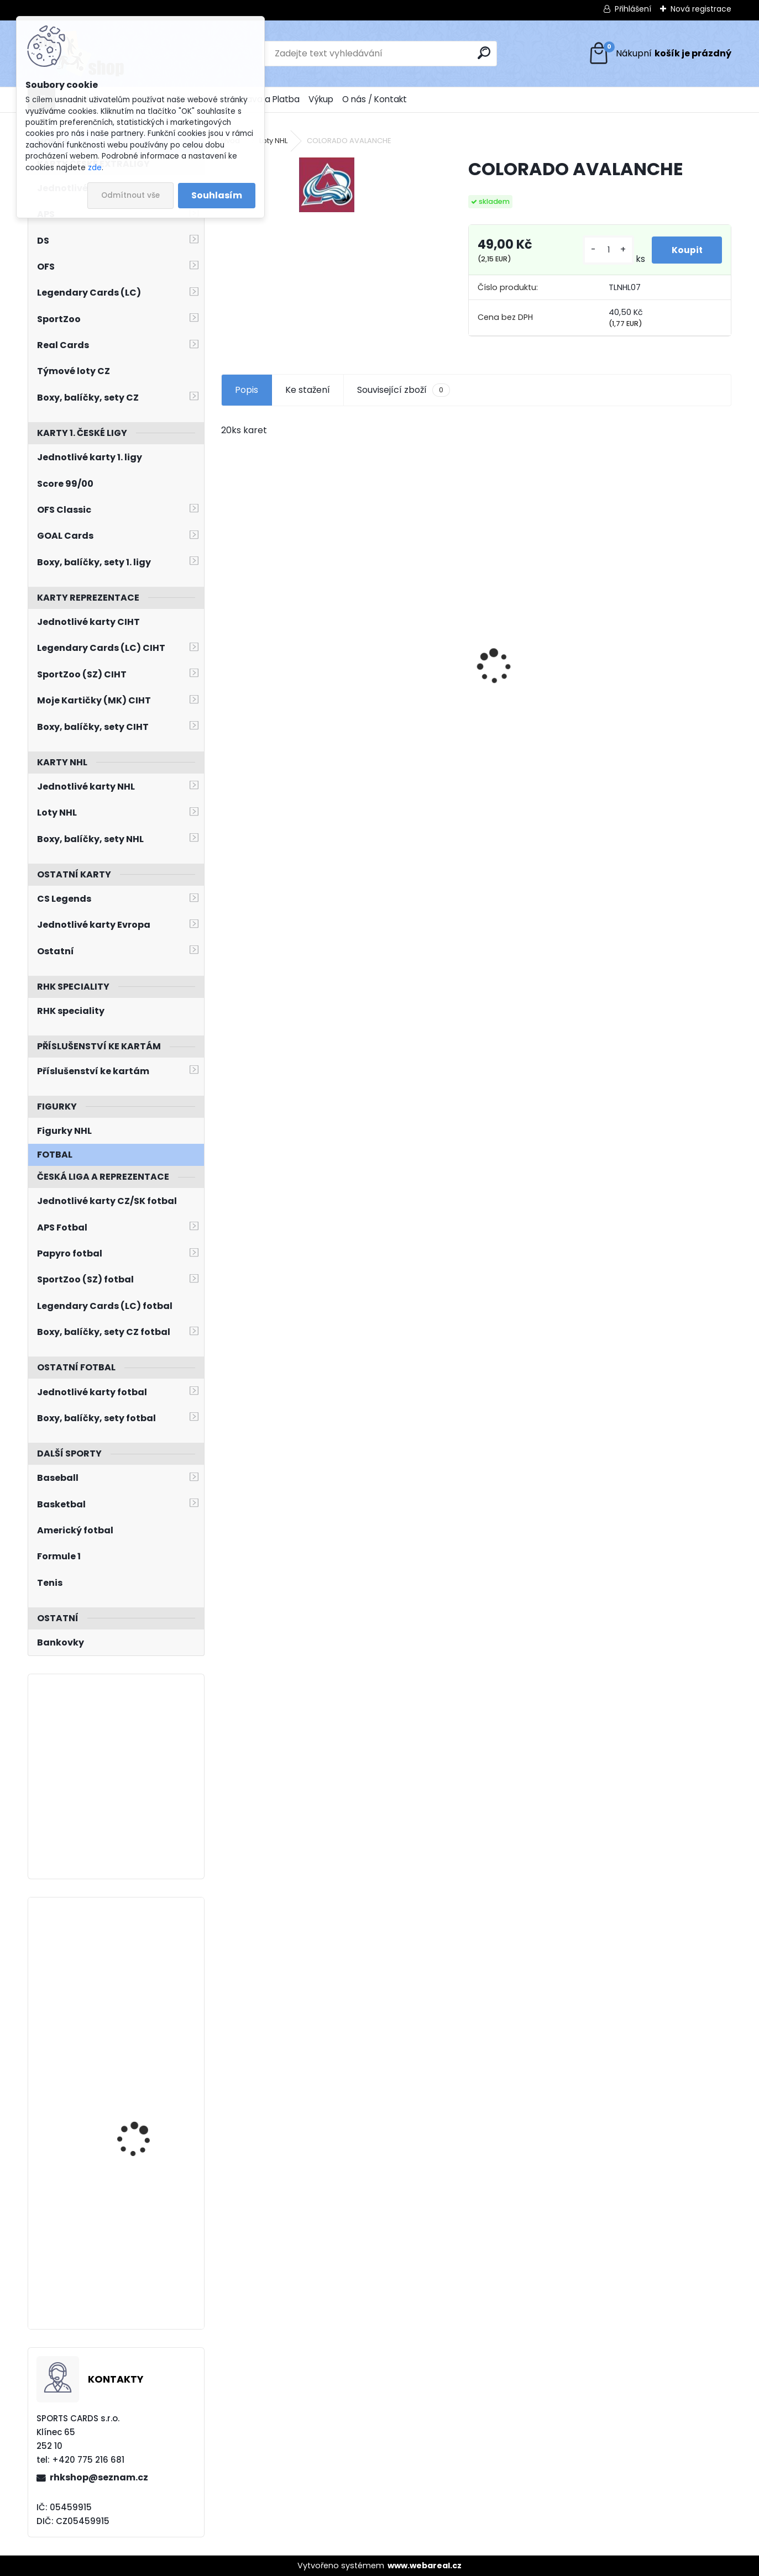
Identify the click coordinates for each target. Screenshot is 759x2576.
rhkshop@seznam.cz (99, 2477)
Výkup (320, 99)
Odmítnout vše (130, 195)
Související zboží (403, 390)
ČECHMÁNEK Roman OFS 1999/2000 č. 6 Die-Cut (670, 692)
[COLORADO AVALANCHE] (326, 184)
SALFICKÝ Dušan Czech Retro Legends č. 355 (537, 690)
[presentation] (227, 647)
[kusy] (606, 250)
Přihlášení (633, 8)
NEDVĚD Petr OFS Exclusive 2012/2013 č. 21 (279, 694)
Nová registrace (701, 8)
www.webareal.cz (425, 2565)
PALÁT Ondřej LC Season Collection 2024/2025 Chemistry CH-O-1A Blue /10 (147, 1965)
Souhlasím (216, 195)
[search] (484, 52)
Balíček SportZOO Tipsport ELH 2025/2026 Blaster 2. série (146, 2107)
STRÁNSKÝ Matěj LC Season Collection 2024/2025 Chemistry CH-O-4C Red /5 (143, 2218)
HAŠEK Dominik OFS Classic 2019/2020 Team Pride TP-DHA (411, 692)
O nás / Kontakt (374, 99)
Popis (246, 389)
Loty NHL (273, 140)
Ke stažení (307, 389)
